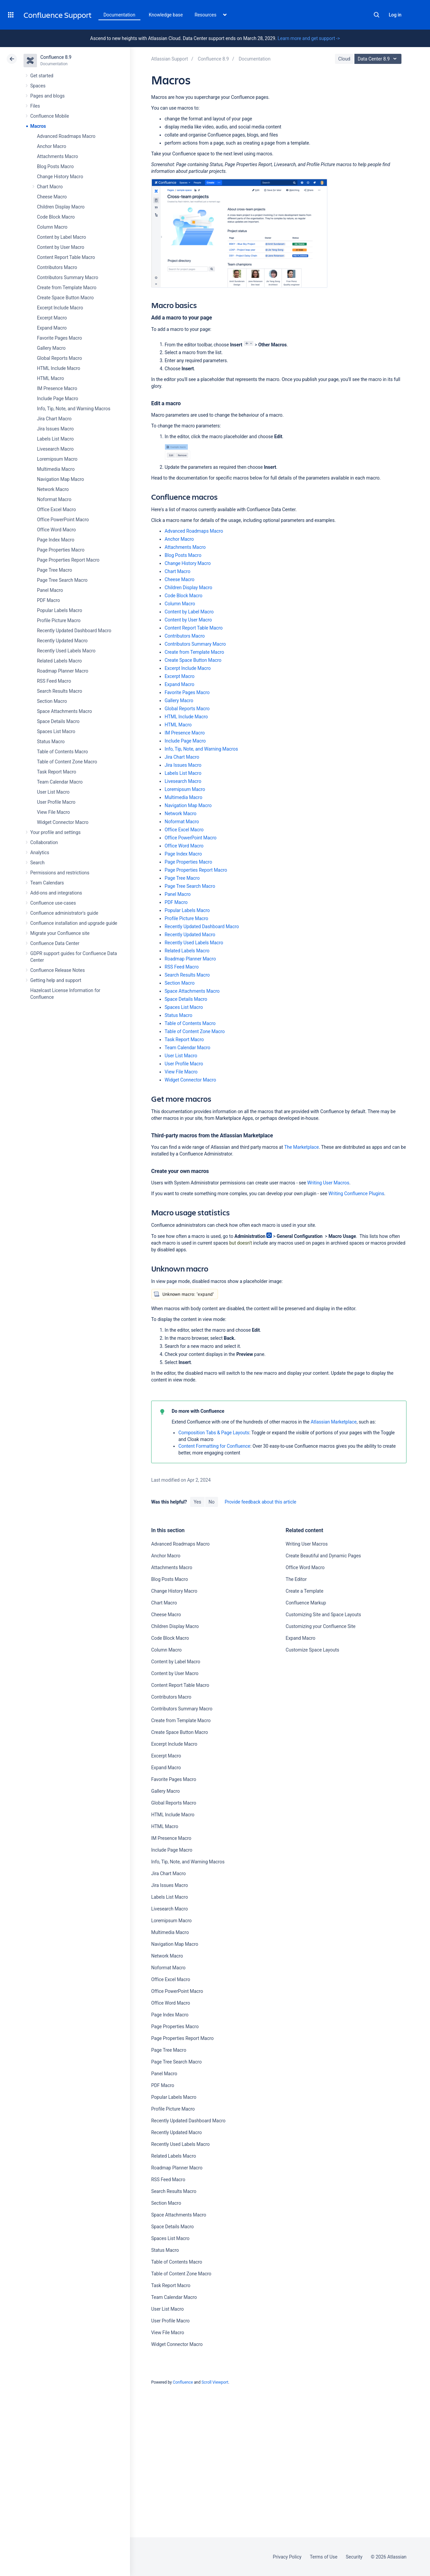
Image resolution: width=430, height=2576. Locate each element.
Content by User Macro (60, 247)
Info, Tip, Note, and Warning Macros (73, 408)
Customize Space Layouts (312, 1650)
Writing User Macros (328, 1182)
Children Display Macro (61, 207)
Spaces (37, 85)
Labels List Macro (55, 439)
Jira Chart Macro (54, 418)
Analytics (39, 852)
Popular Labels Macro (59, 610)
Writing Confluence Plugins (356, 1193)
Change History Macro (60, 176)
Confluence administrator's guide (64, 913)
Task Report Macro (56, 771)
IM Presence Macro (57, 388)
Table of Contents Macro (62, 751)
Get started (41, 75)
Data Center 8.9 (379, 58)
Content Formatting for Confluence (214, 1446)
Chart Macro (50, 186)
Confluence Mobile (49, 116)
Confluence (183, 2382)
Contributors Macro (57, 267)
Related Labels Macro (59, 661)
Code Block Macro (56, 217)
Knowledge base (166, 14)
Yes (197, 1502)
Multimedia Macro (56, 469)
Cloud (344, 59)
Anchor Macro (51, 146)
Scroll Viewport (215, 2382)
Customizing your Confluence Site (320, 1626)
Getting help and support (55, 980)
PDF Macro (48, 600)
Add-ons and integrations (56, 893)
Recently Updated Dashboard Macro (74, 630)
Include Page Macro (57, 398)
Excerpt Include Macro (60, 307)
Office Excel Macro (56, 509)
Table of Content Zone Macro (67, 761)
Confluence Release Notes (57, 970)
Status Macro (50, 741)
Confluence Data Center (54, 943)
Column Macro (52, 227)
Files (35, 106)
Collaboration (44, 842)
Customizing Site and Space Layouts (323, 1614)
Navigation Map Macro (60, 479)
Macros (38, 126)
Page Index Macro (55, 539)
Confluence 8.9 (56, 57)
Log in (395, 14)
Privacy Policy (287, 2557)
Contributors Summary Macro (67, 277)
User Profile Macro (56, 802)
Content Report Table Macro (66, 257)
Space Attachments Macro (64, 711)
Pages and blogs (47, 96)
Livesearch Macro (55, 449)
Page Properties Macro (60, 550)
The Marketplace (301, 1147)
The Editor (296, 1579)
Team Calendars (47, 882)
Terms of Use (323, 2557)
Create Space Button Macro (65, 297)
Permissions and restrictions (59, 872)
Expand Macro (52, 328)
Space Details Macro (58, 721)
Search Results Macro (59, 691)
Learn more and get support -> (308, 38)
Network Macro (53, 489)
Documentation (119, 14)
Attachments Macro (57, 156)
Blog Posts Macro (55, 166)
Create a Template (304, 1591)
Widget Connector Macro (62, 822)
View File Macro (53, 812)
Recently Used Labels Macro (66, 650)
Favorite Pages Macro (59, 338)
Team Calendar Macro (60, 782)
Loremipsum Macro (57, 459)
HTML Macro (50, 378)
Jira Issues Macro (55, 428)
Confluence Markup (306, 1602)
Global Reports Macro (59, 358)
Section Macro (52, 701)
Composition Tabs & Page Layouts (213, 1432)
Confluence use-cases (53, 903)
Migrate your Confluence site (59, 933)
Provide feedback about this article (260, 1502)
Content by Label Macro (61, 237)
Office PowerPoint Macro (63, 519)
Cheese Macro (52, 196)
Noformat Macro (54, 499)
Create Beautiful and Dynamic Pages (323, 1555)
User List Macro (53, 792)
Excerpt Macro (52, 317)
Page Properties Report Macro (68, 560)
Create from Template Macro (66, 287)
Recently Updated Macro (62, 640)
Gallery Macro (51, 348)
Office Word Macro (56, 529)
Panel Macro (50, 590)
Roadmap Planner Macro (62, 671)
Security (354, 2557)
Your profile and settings (55, 832)
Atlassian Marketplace (334, 1422)
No (212, 1502)
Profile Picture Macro (59, 620)
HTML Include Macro (58, 368)
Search (376, 14)
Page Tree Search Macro (62, 580)
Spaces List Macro (56, 731)
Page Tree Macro (54, 570)
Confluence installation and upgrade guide (73, 923)
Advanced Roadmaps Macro (66, 136)
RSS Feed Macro (54, 681)
